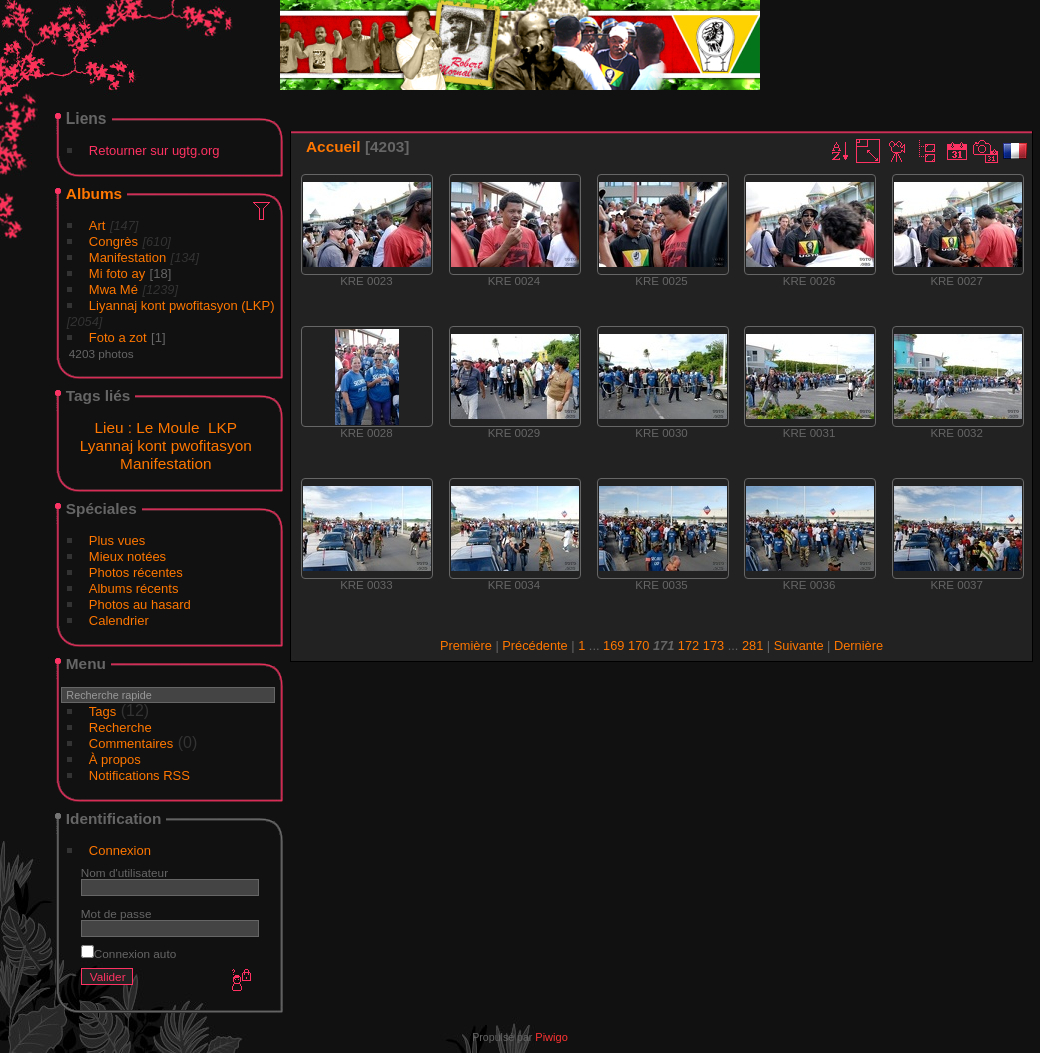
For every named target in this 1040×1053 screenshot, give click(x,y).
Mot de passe (116, 913)
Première (466, 645)
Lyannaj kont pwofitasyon (166, 445)
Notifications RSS (139, 775)
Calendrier (119, 620)
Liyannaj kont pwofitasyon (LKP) (182, 305)
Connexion (120, 850)
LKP (222, 427)
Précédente (534, 645)
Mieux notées (127, 556)
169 (613, 645)
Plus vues (117, 540)
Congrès (113, 241)
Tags (102, 711)
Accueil (333, 146)
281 (752, 645)
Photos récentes (136, 572)
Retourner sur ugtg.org (154, 150)
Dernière (858, 645)
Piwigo (551, 1037)
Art (97, 225)
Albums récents (134, 588)
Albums (94, 193)
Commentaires (131, 743)
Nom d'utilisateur (124, 872)
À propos (115, 759)
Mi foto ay (117, 273)
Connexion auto (128, 953)
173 (713, 645)
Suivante (799, 645)
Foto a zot (118, 337)
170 (638, 645)
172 (688, 645)
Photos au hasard (140, 604)
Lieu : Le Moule (146, 427)
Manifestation (127, 257)
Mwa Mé (113, 289)
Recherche (120, 727)
